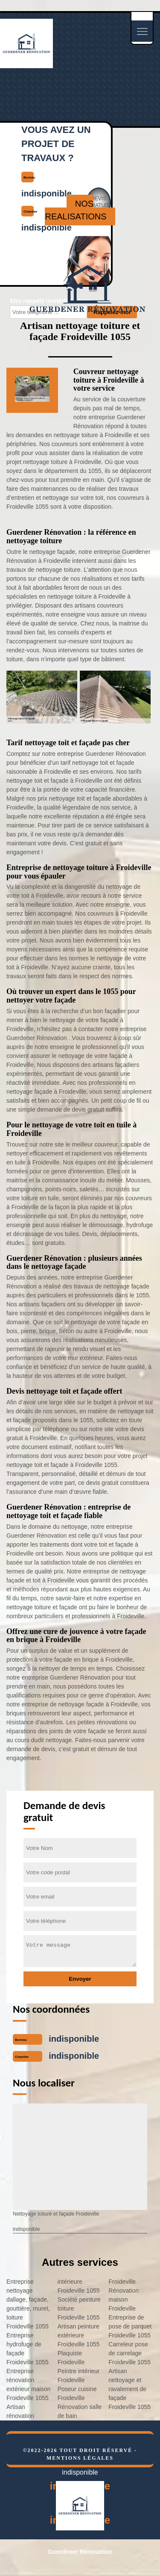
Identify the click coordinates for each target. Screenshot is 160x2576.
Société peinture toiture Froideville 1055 (79, 2308)
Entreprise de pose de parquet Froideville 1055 (129, 2326)
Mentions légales (80, 2458)
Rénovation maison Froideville (123, 2299)
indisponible (74, 2038)
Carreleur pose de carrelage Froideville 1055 (129, 2353)
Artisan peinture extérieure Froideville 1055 (79, 2335)
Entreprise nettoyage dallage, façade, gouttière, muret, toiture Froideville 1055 (28, 2304)
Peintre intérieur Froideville (79, 2375)
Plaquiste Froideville (71, 2358)
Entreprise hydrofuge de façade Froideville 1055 (27, 2349)
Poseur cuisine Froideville (77, 2393)
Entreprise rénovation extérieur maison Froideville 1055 (28, 2384)
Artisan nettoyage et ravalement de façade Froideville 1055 (129, 2389)
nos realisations (75, 210)
